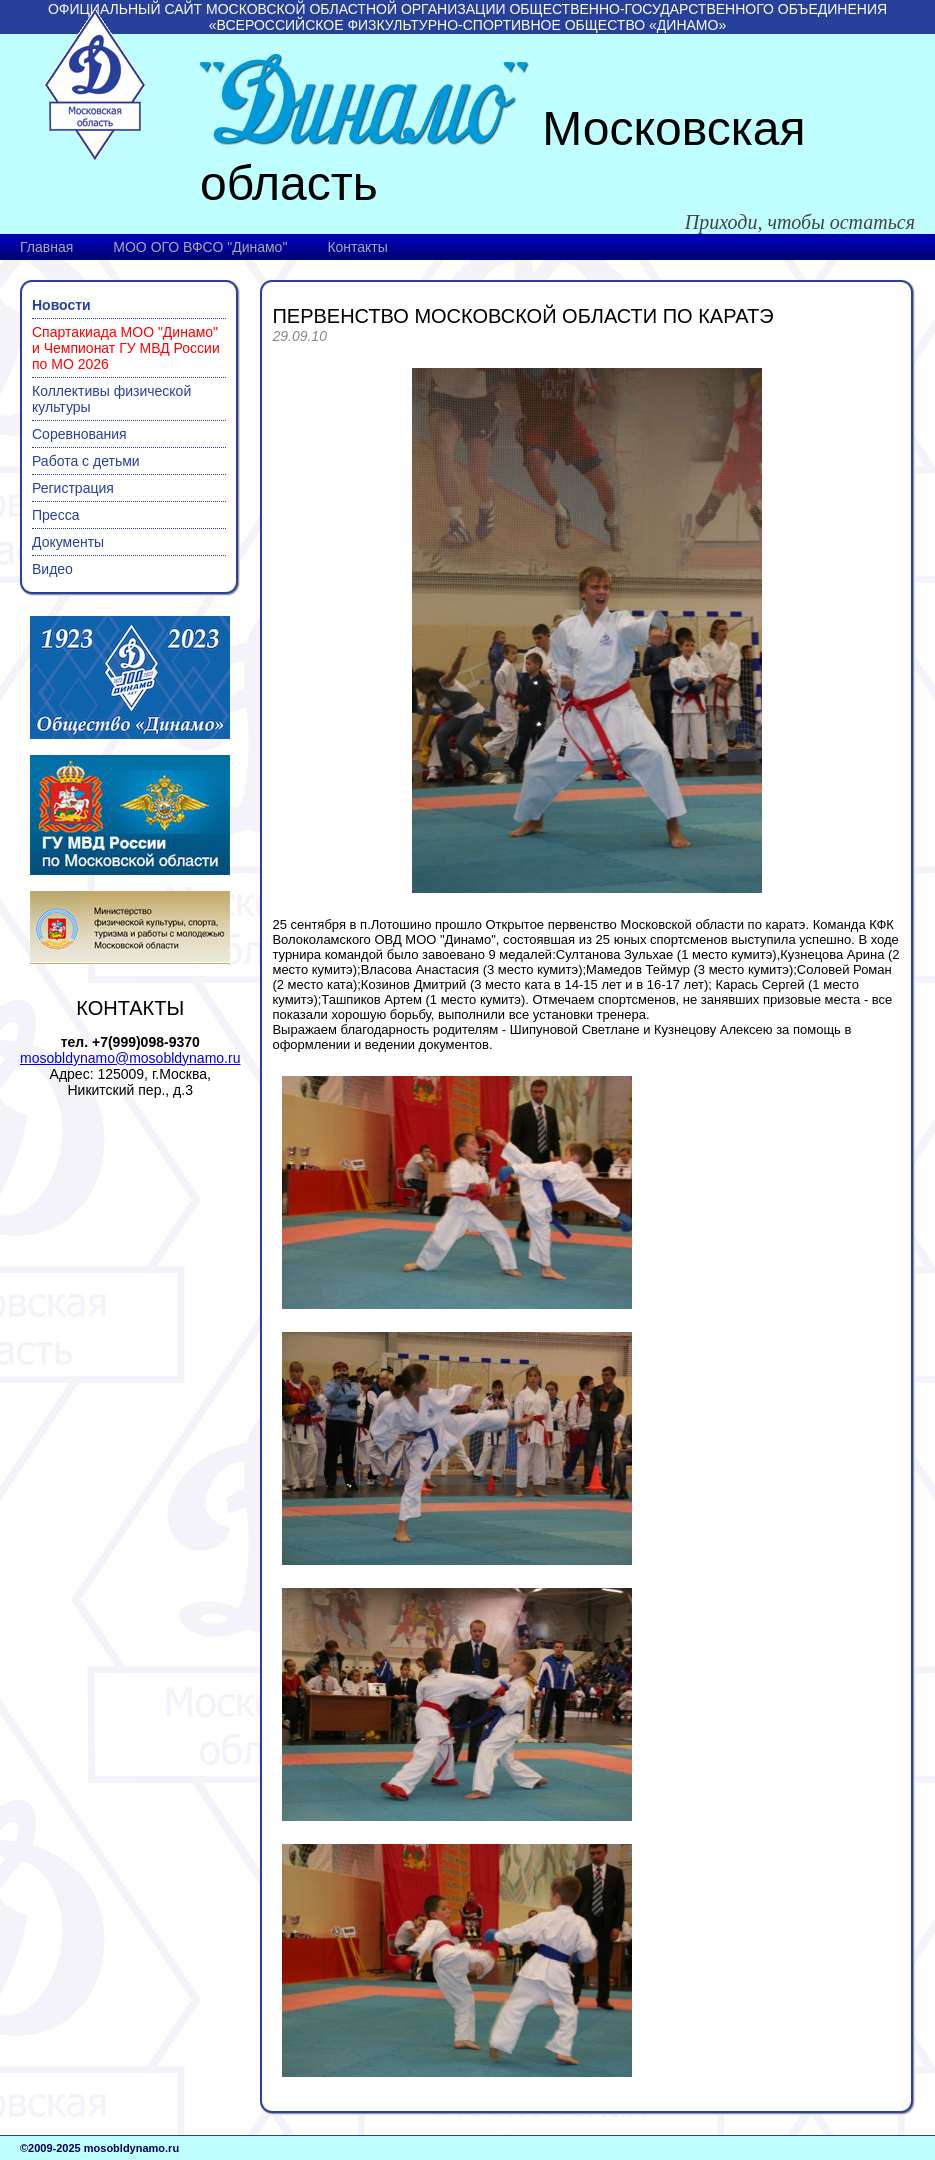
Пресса (55, 515)
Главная (46, 247)
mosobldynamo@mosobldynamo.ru (130, 1058)
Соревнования (79, 434)
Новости (61, 305)
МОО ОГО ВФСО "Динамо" (200, 247)
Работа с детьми (86, 461)
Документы (68, 542)
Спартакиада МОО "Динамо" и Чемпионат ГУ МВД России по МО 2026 (126, 348)
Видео (52, 569)
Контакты (357, 247)
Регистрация (73, 488)
